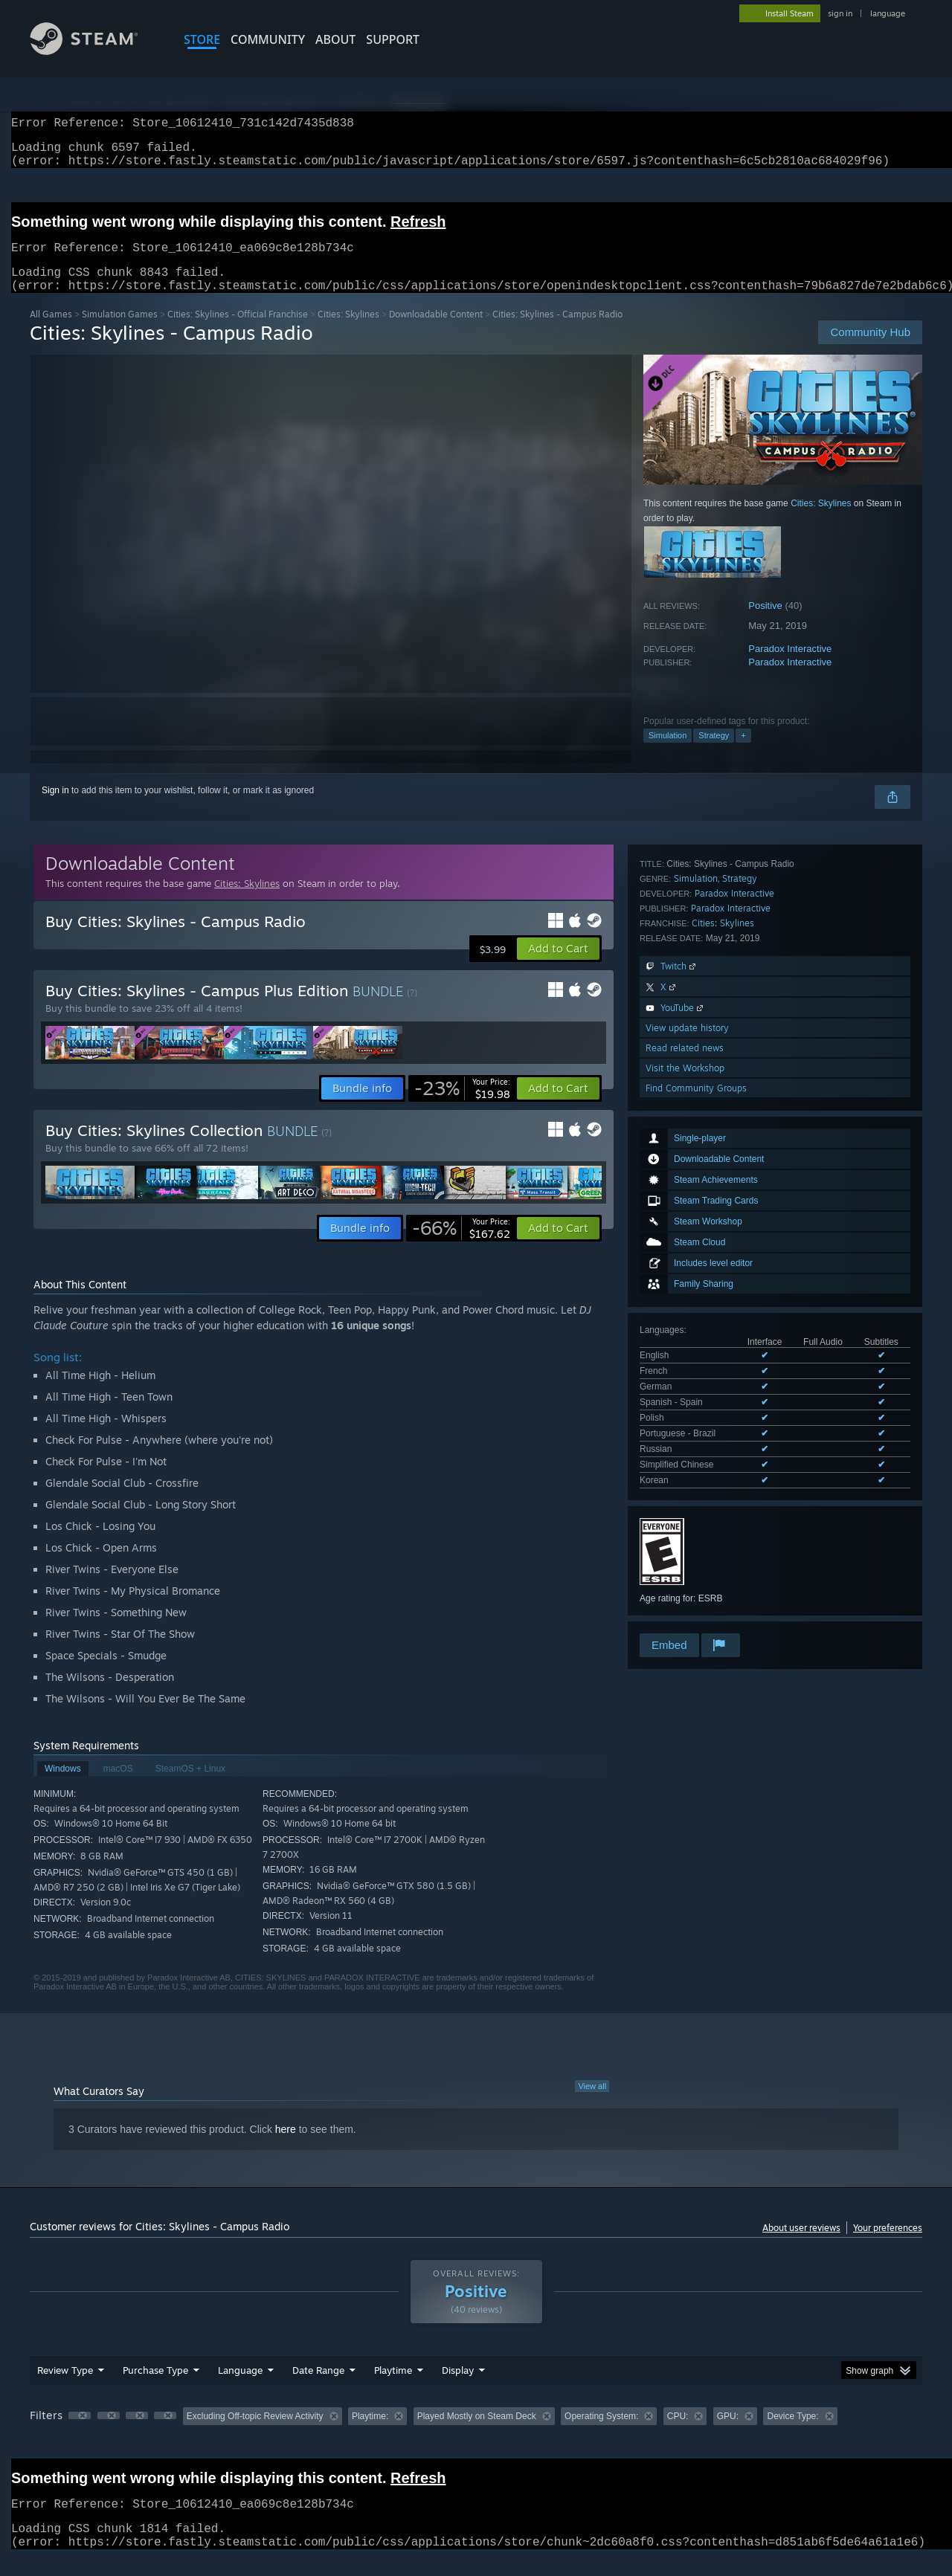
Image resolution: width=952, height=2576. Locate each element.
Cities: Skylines (348, 332)
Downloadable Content (436, 332)
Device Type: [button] (792, 2434)
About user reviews (801, 2245)
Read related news (685, 1522)
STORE (202, 39)
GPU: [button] (728, 2434)
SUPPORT (392, 39)
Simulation (667, 753)
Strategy (713, 753)
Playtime (393, 2388)
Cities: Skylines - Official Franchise (237, 332)
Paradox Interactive (790, 666)
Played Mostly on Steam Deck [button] (476, 2434)
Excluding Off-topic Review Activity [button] (255, 2434)
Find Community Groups (696, 1562)
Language (240, 2388)
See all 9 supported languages (700, 1180)
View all (592, 2103)
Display (458, 2388)
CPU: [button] (678, 2434)
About (335, 39)
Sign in (55, 808)
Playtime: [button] (370, 2434)
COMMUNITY (268, 39)
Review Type (65, 2388)
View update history (687, 1502)
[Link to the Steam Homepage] (95, 51)
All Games (51, 332)
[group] (476, 2435)
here (285, 2147)
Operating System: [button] (601, 2434)
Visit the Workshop (685, 1542)
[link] (462, 1106)
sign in (840, 13)
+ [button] (743, 753)
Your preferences (887, 2245)
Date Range (318, 2388)
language (887, 13)
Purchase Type (155, 2388)
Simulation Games (120, 332)
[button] (558, 966)
